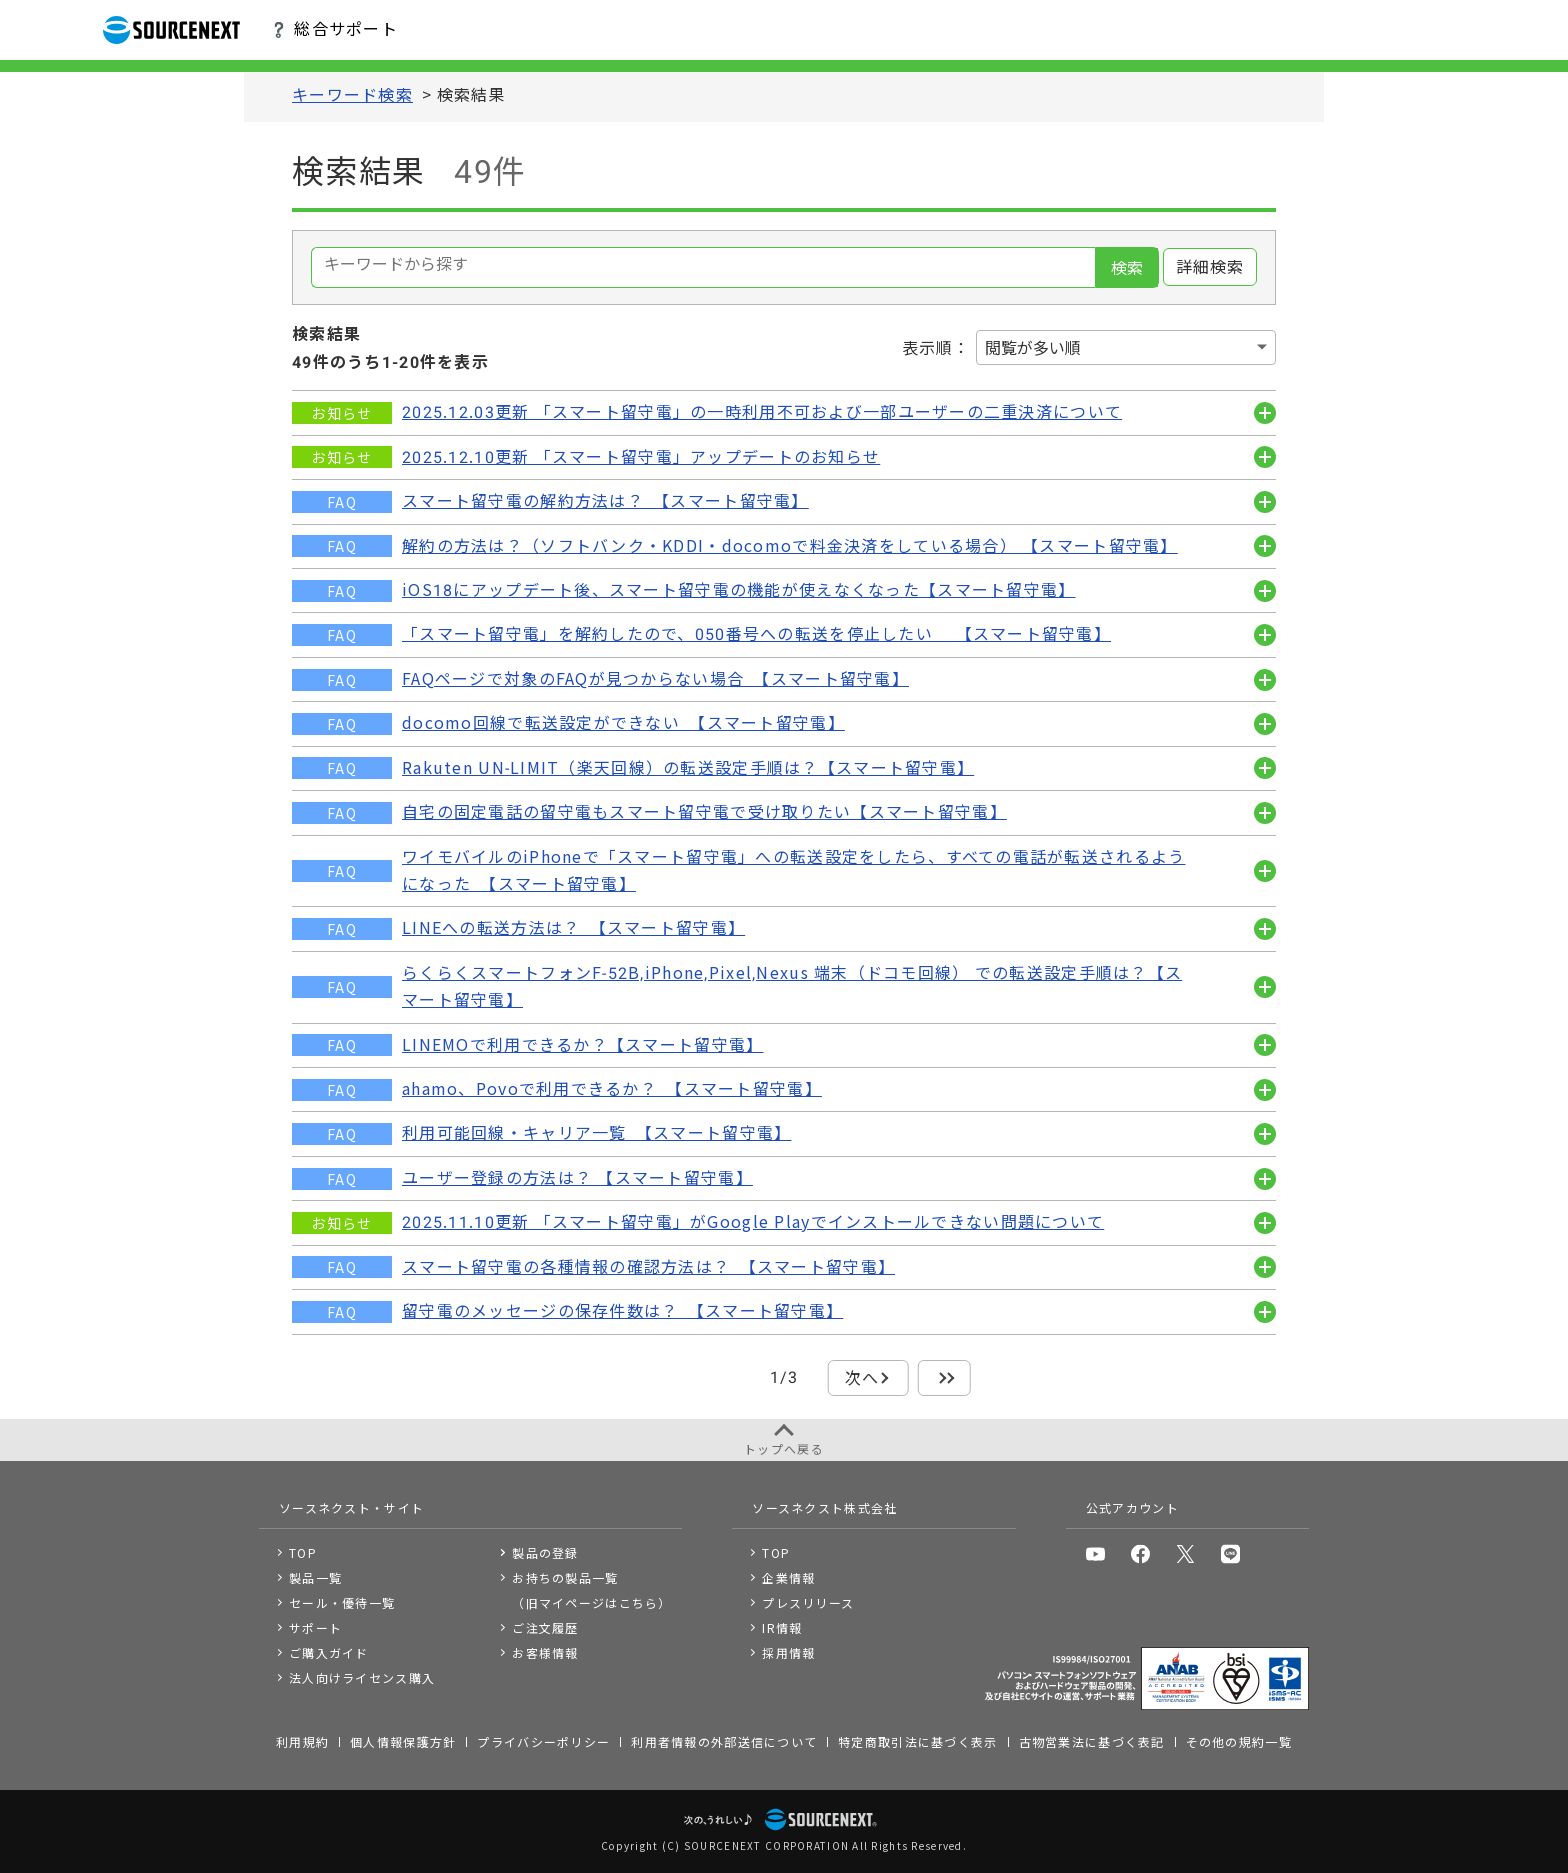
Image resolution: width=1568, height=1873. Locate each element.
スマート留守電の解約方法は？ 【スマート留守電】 (605, 501)
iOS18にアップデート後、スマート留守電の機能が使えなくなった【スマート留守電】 (738, 590)
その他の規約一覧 (1239, 1741)
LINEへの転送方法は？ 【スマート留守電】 (573, 928)
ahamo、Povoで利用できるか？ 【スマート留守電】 (612, 1089)
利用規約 (302, 1741)
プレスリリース (808, 1602)
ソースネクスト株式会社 (824, 1507)
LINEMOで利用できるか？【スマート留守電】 (582, 1045)
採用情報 (788, 1652)
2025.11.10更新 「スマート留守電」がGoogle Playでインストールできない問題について (753, 1222)
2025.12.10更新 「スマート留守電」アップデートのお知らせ (641, 457)
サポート (315, 1627)
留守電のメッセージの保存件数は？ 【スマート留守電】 (622, 1311)
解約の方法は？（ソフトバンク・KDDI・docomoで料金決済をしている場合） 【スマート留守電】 (790, 546)
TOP (303, 1552)
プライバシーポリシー (543, 1741)
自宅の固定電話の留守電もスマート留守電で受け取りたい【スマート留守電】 (704, 812)
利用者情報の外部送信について (724, 1741)
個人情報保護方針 (403, 1741)
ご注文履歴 (545, 1627)
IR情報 (782, 1627)
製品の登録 (545, 1552)
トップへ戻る (784, 1448)
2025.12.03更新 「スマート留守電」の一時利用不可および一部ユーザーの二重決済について (762, 412)
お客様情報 (545, 1652)
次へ (862, 1378)
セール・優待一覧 (342, 1602)
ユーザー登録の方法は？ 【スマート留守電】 (577, 1178)
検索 (1127, 268)
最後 (944, 1378)
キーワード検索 (352, 95)
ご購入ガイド (329, 1652)
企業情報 (788, 1577)
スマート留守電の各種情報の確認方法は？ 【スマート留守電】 (648, 1267)
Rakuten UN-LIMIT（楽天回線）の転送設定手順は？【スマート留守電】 (688, 768)
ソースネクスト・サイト (351, 1507)
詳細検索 (1210, 267)
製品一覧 (315, 1577)
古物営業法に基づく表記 (1092, 1741)
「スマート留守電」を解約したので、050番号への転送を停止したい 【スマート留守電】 (756, 634)
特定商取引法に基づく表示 (917, 1741)
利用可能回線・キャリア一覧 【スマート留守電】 (596, 1133)
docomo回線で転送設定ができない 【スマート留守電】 (623, 723)
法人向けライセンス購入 (362, 1677)
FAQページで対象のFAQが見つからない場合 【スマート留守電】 (655, 679)
